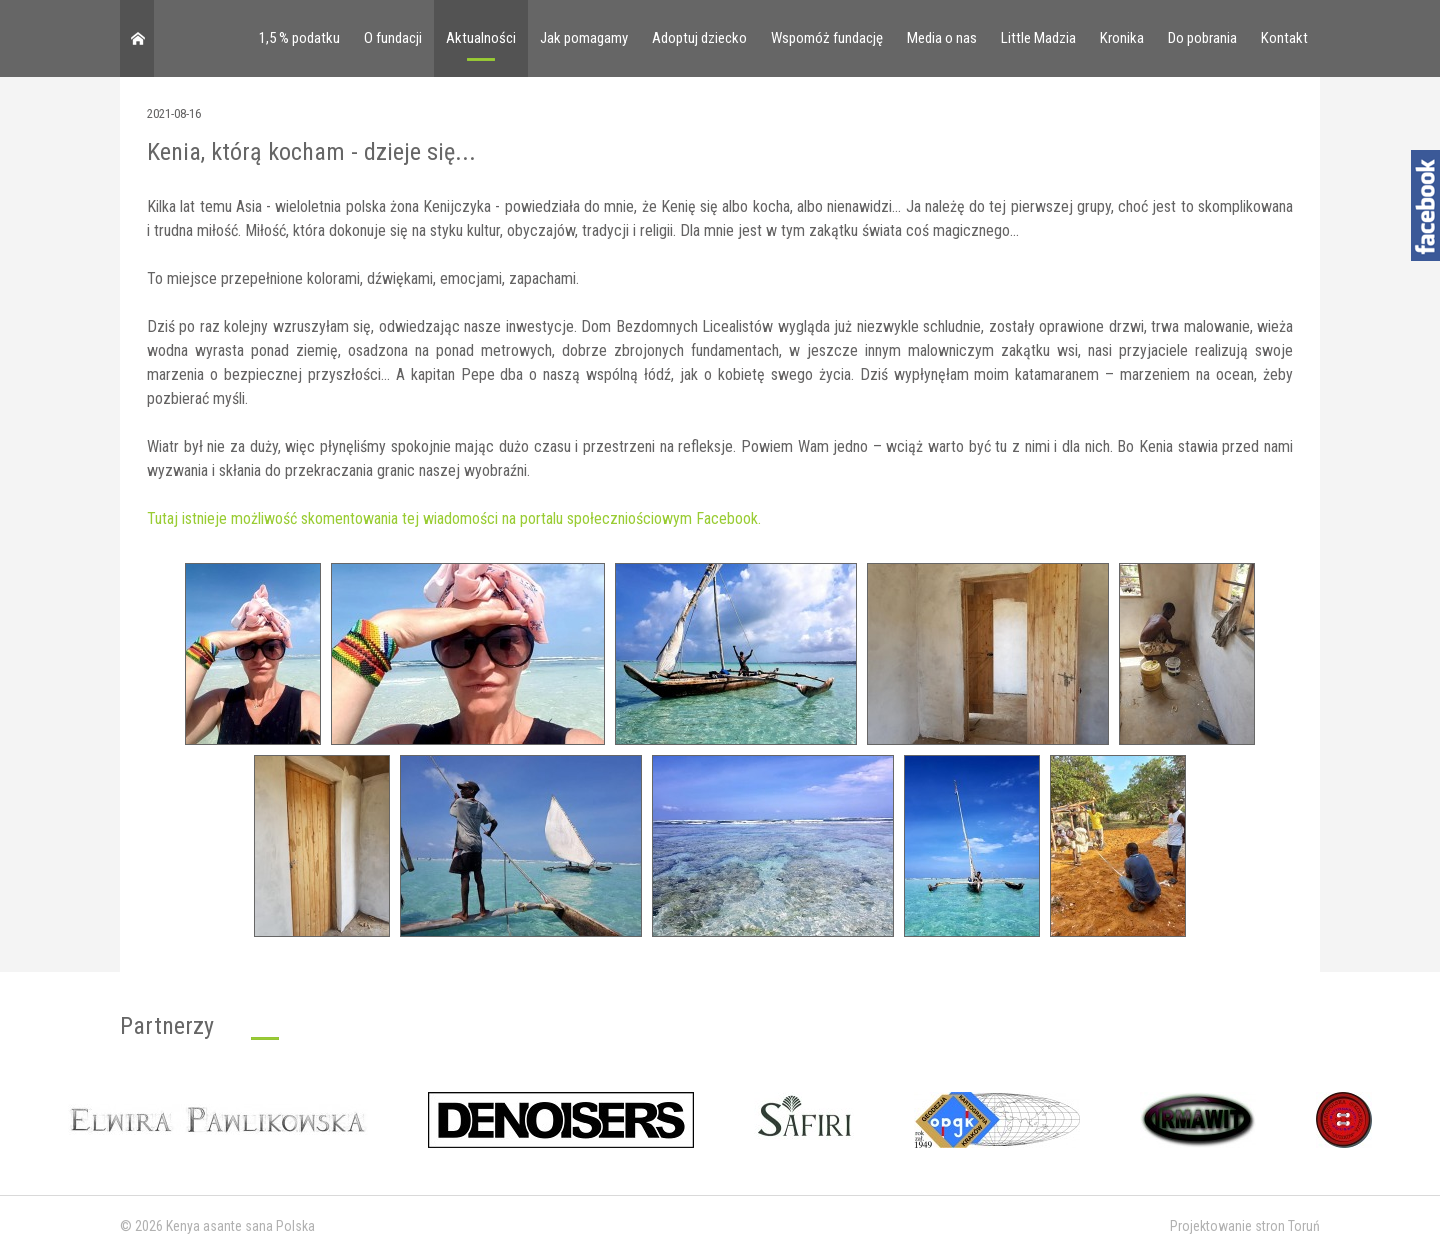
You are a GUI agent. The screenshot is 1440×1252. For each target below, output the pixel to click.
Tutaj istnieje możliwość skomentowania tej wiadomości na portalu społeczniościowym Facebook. (454, 518)
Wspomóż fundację (827, 38)
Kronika (1122, 38)
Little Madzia (1038, 38)
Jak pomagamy (584, 38)
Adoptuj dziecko (699, 38)
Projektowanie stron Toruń (1245, 1226)
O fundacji (393, 38)
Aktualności (481, 38)
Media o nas (942, 38)
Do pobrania (1202, 38)
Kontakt (1284, 38)
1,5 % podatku (299, 38)
